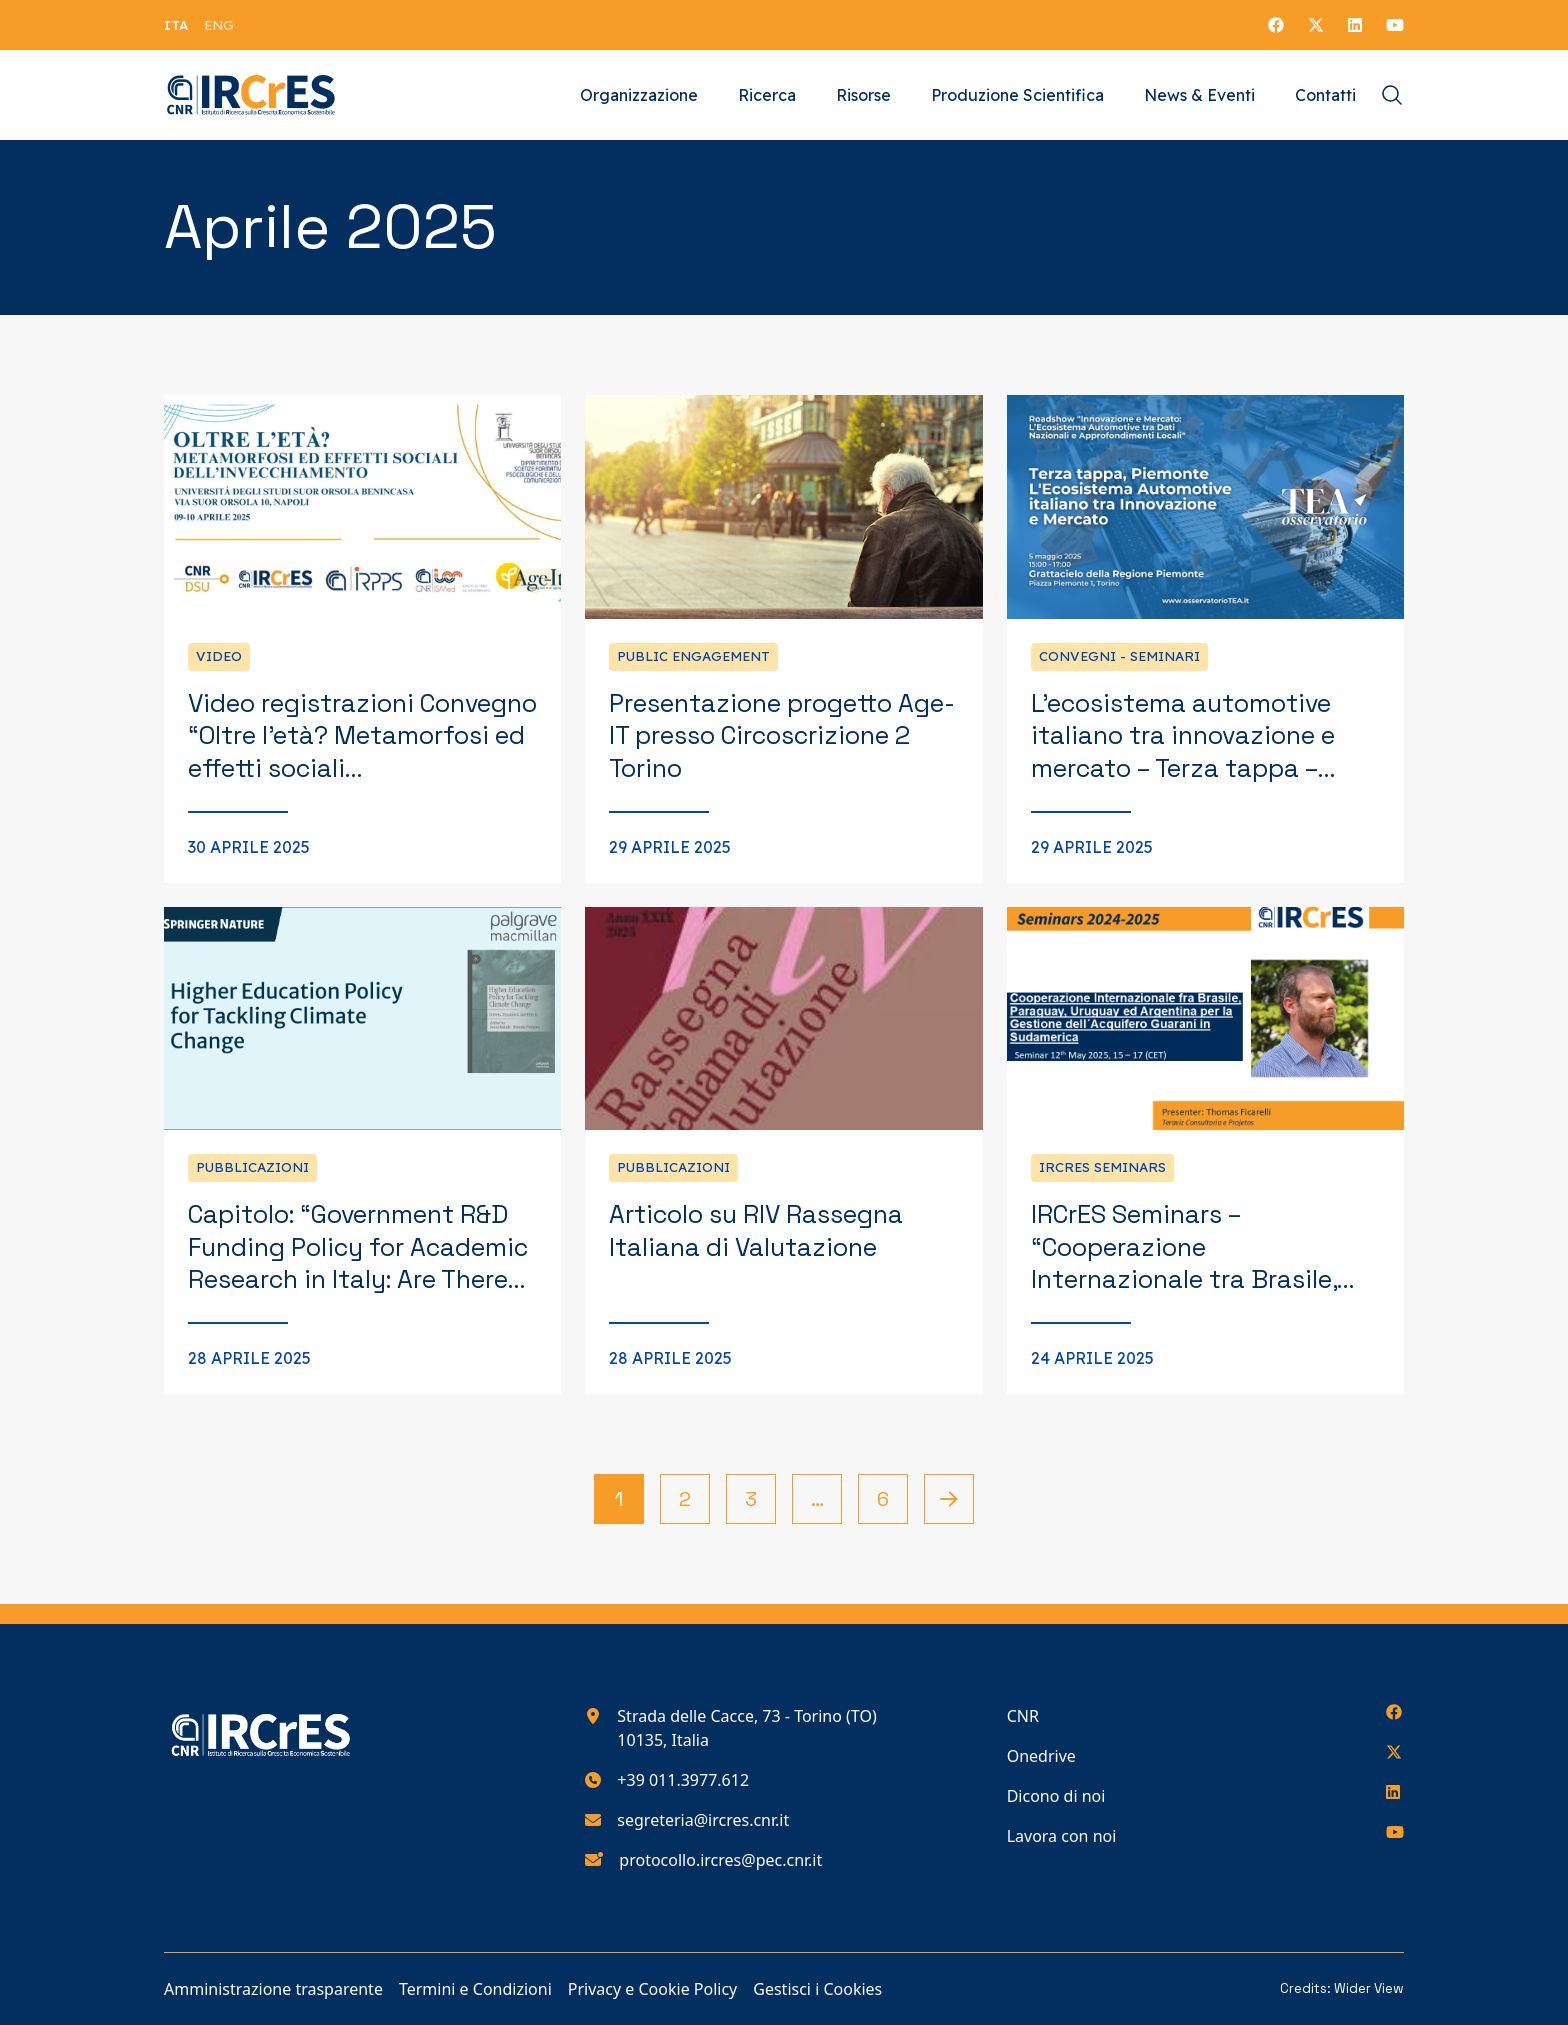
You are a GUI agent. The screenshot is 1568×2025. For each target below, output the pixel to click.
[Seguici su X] (1316, 25)
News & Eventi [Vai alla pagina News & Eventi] (1199, 95)
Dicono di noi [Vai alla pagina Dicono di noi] (1056, 1796)
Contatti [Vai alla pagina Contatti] (1325, 95)
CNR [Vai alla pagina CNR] (1023, 1716)
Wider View (1369, 1988)
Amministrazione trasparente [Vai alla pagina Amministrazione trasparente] (273, 1989)
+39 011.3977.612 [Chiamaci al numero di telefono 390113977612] (683, 1780)
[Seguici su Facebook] (1276, 25)
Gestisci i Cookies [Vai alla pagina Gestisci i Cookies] (817, 1989)
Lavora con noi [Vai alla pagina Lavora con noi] (1062, 1836)
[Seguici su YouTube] (1395, 25)
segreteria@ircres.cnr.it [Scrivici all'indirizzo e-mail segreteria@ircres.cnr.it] (703, 1820)
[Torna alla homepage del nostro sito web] (251, 95)
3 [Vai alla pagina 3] (751, 1499)
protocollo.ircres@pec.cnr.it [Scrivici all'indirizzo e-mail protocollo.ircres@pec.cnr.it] (720, 1860)
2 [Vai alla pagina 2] (685, 1499)
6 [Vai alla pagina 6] (883, 1499)
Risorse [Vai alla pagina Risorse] (863, 95)
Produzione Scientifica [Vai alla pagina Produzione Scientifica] (1017, 95)
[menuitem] (176, 25)
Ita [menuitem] (176, 25)
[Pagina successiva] (949, 1499)
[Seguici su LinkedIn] (1355, 25)
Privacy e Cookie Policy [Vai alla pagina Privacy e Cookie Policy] (653, 1989)
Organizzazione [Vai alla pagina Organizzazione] (639, 95)
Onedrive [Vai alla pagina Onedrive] (1041, 1756)
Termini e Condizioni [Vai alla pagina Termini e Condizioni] (475, 1989)
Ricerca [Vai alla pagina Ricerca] (767, 95)
